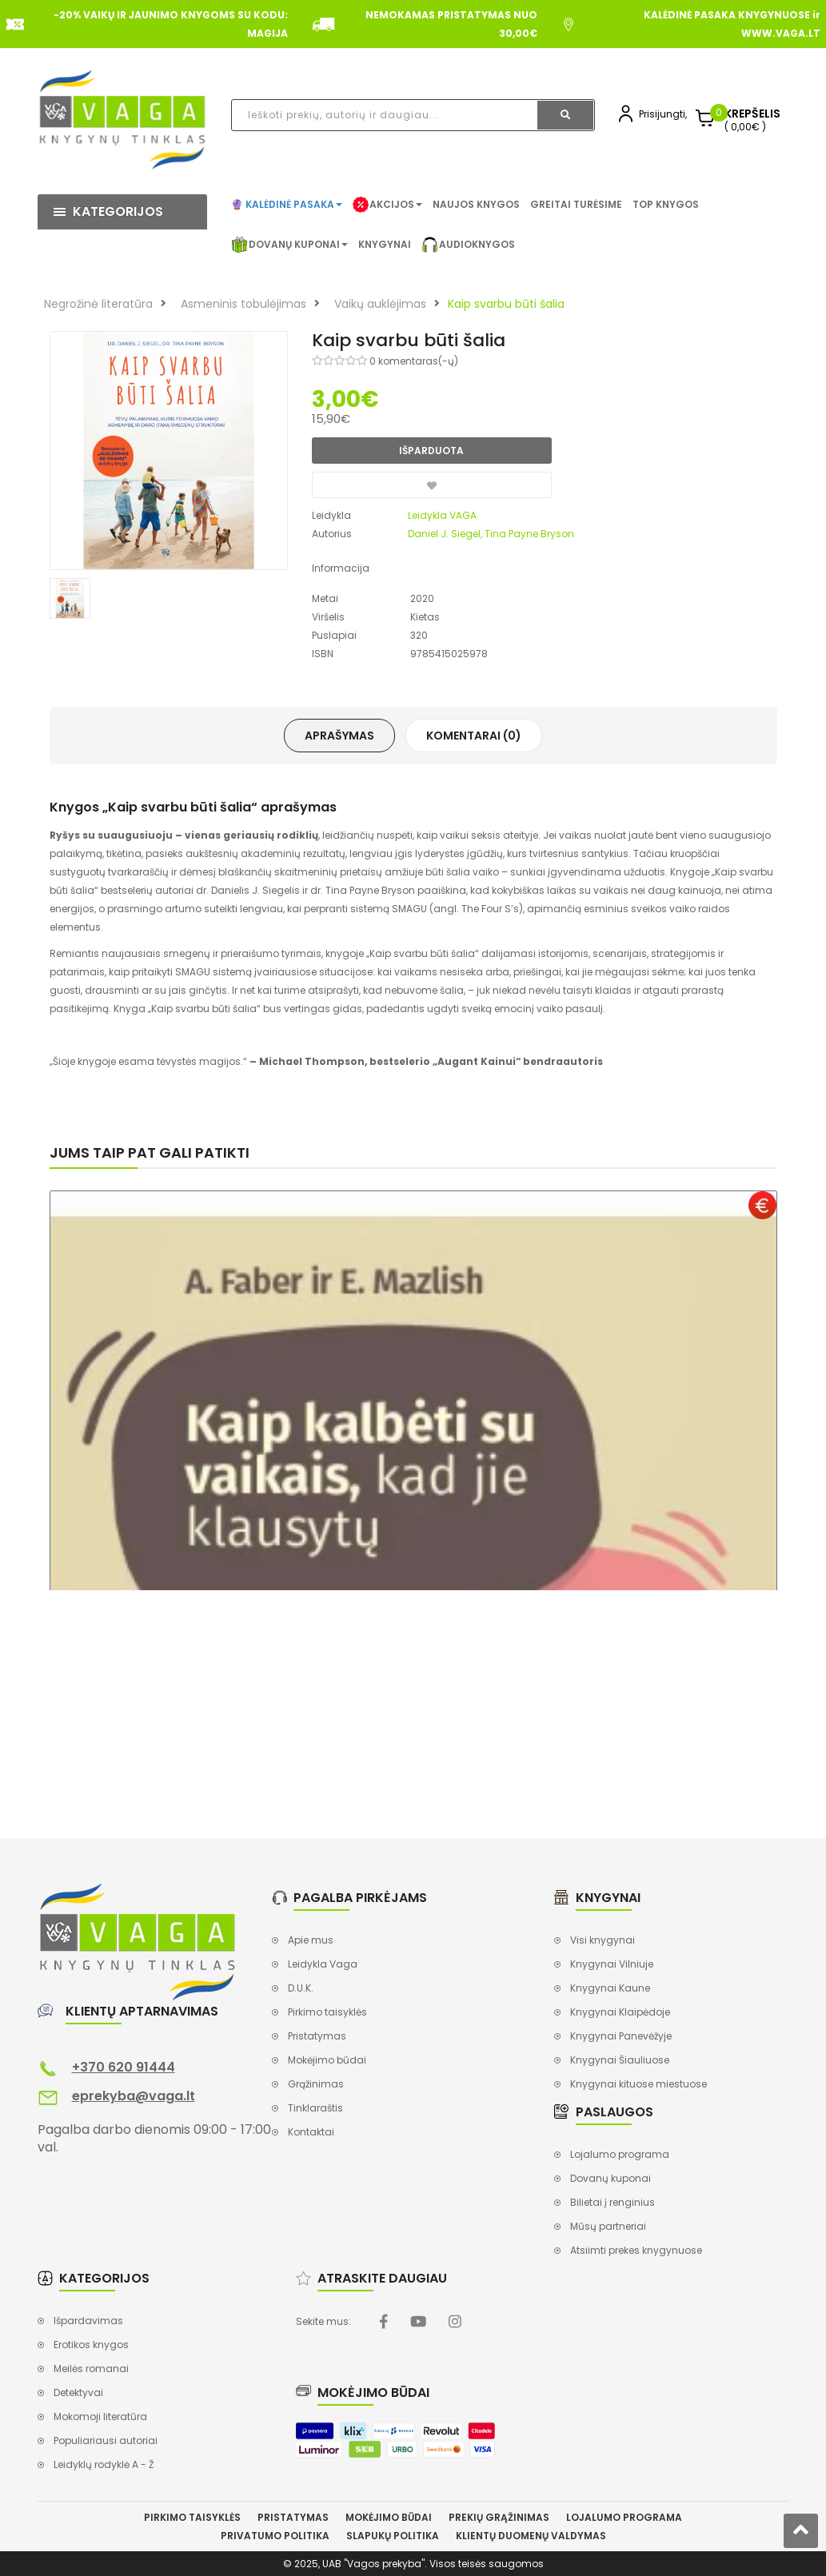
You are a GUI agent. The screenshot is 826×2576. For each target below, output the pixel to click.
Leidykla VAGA (442, 515)
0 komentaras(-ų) (413, 361)
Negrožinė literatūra (98, 304)
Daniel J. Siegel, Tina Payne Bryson (491, 533)
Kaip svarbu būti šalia (506, 304)
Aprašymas (339, 736)
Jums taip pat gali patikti (149, 1152)
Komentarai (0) (473, 736)
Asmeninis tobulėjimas (243, 304)
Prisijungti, (663, 114)
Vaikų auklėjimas (380, 304)
